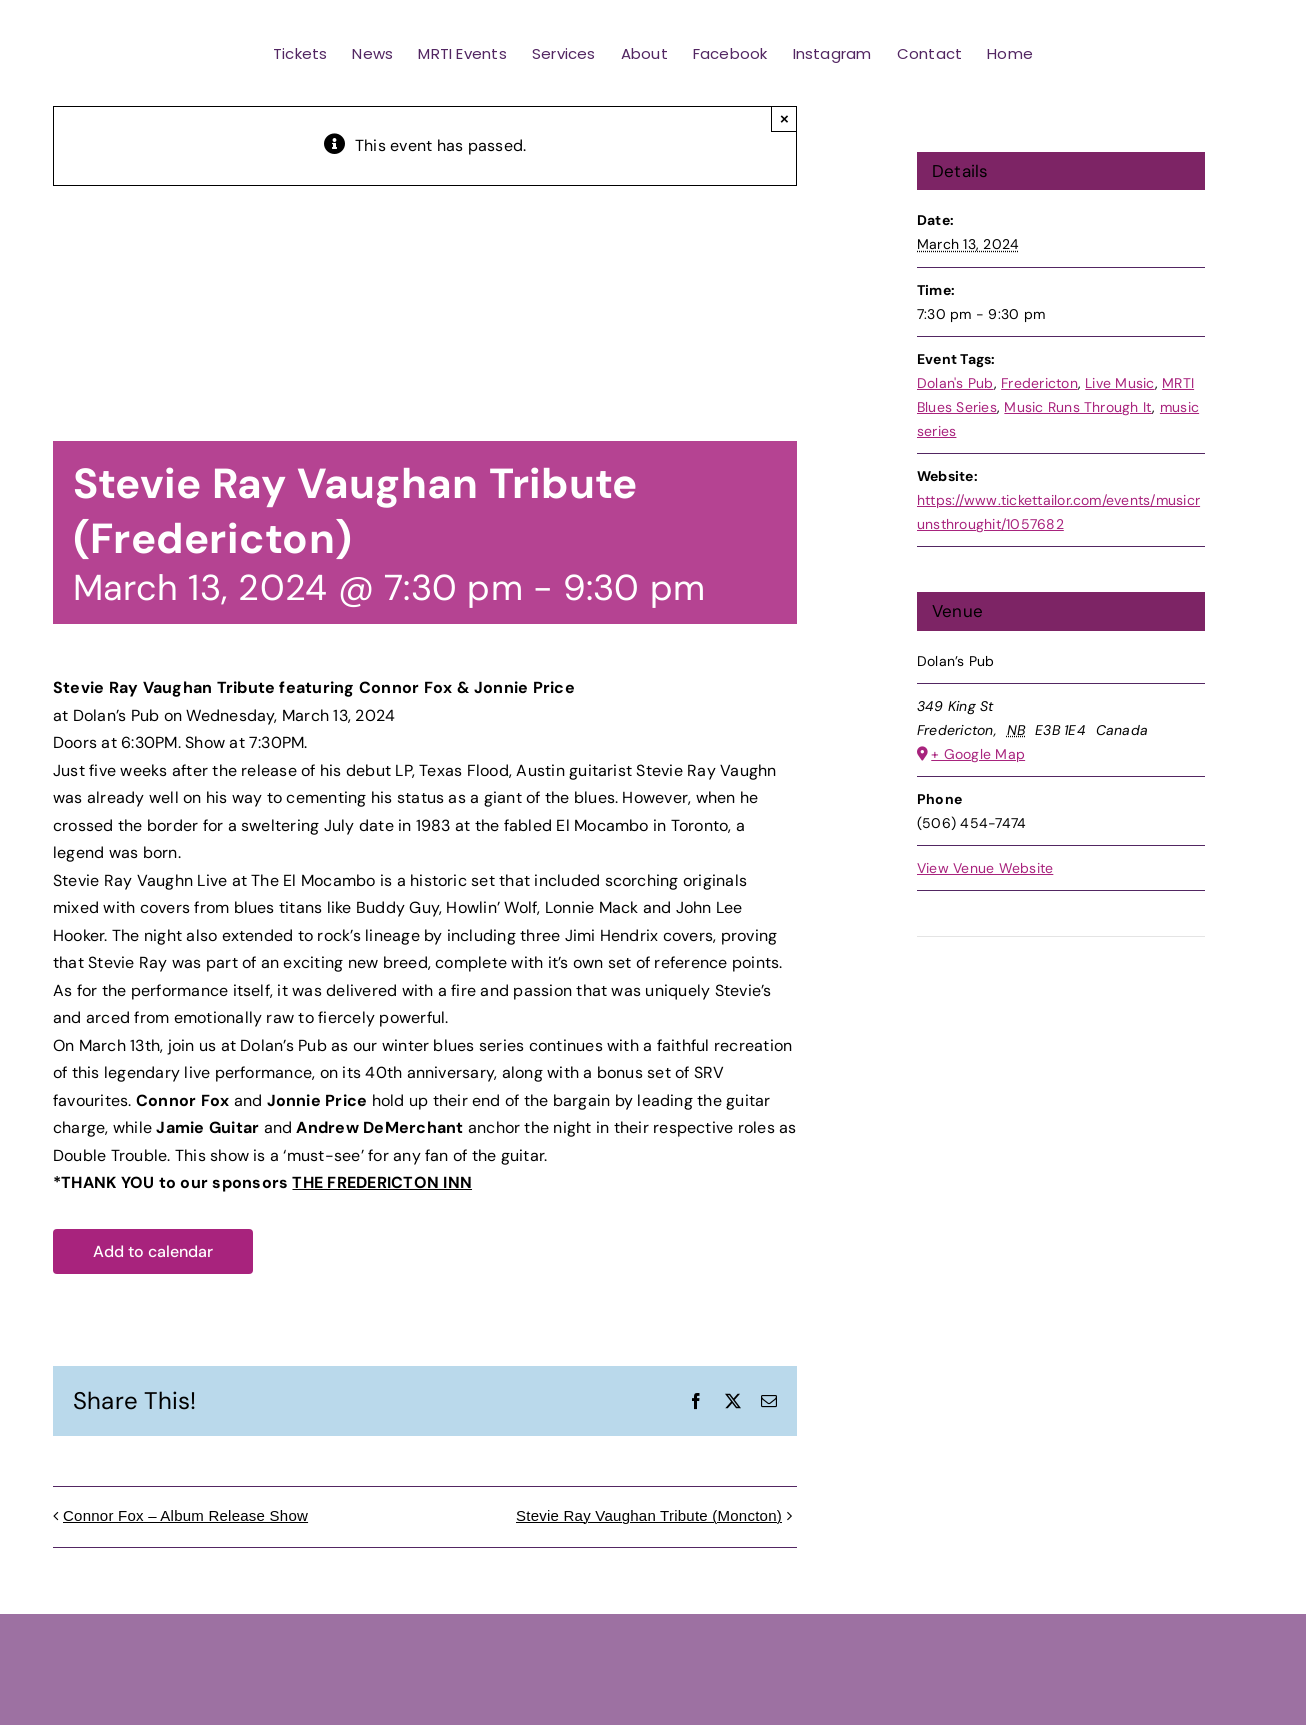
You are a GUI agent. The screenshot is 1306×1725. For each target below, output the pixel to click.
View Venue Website (985, 868)
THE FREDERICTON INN (382, 1182)
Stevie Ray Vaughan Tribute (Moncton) (649, 1515)
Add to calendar (153, 1251)
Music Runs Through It (1078, 407)
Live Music (1119, 383)
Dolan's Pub (955, 383)
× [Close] (784, 118)
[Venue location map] (1061, 997)
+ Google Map (978, 754)
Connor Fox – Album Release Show (185, 1515)
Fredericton (1039, 383)
